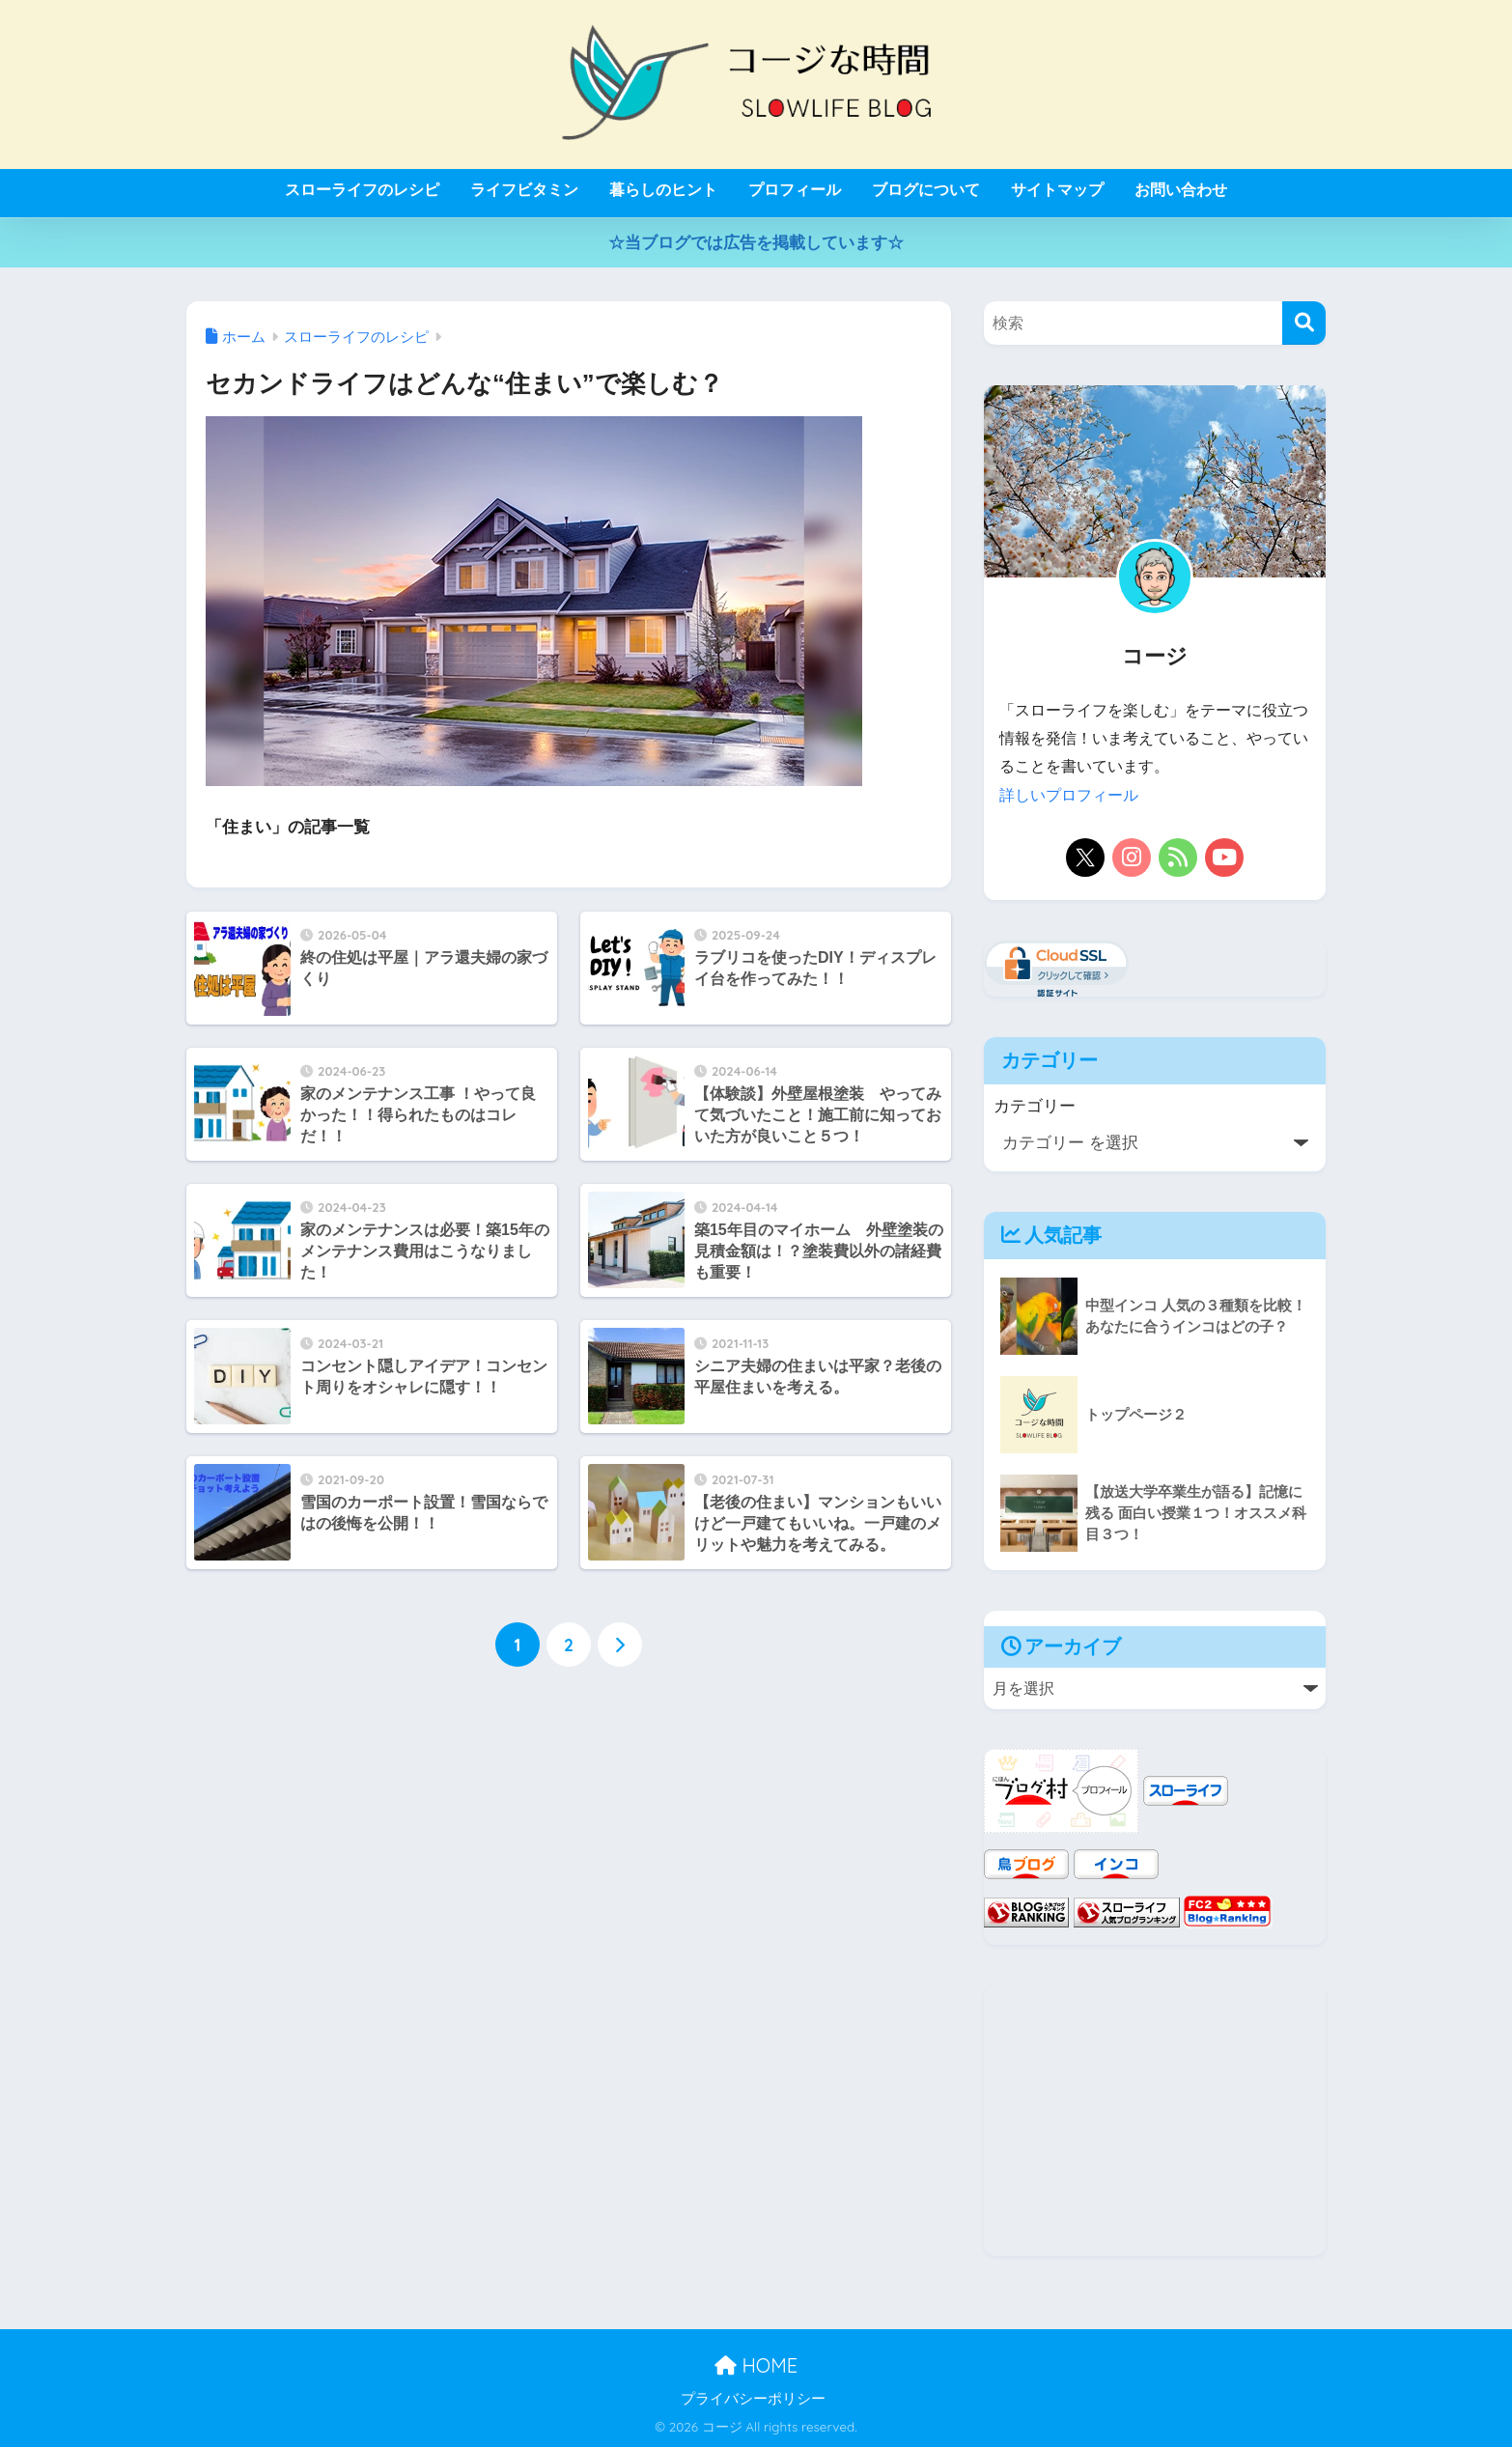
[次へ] (620, 1644)
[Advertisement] (1155, 2120)
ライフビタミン (524, 190)
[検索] (1304, 323)
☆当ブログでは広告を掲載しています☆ (756, 243)
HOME (756, 2365)
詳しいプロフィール (1068, 795)
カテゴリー (1035, 1105)
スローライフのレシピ (362, 190)
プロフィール (794, 190)
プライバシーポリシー (753, 2397)
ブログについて (926, 190)
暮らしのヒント (663, 190)
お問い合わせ (1180, 190)
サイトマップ (1057, 190)
